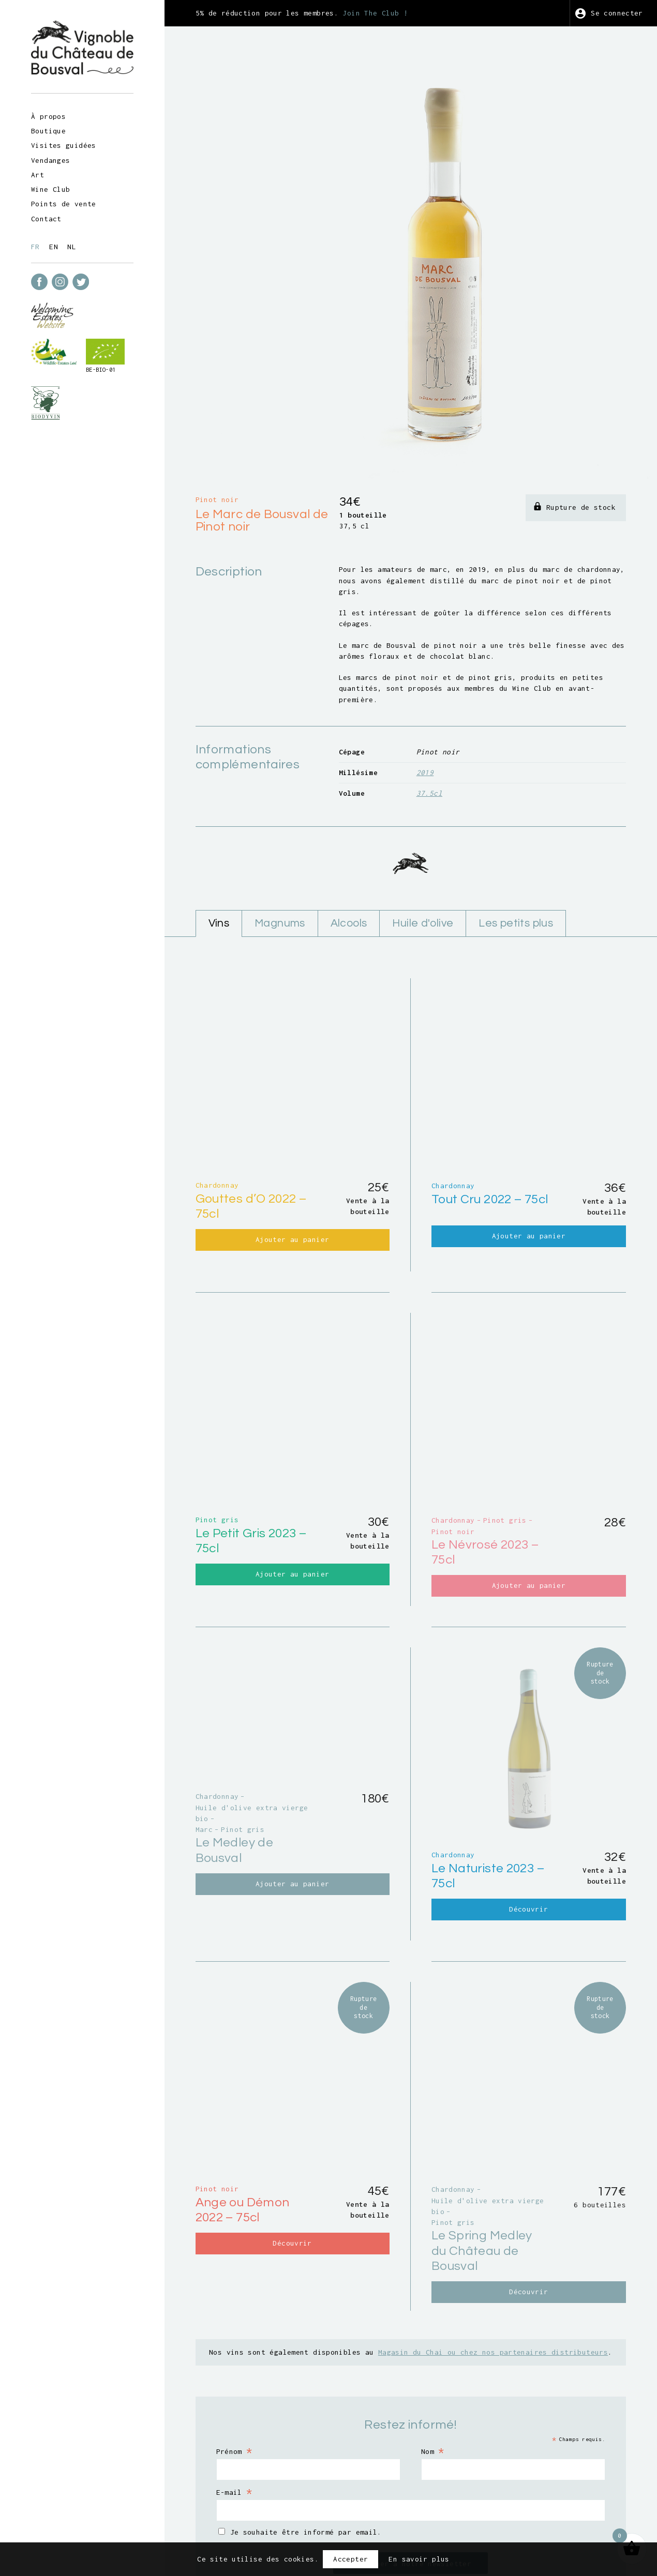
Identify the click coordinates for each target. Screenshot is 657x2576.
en (53, 247)
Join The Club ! (375, 13)
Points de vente (63, 204)
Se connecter (617, 13)
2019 (425, 714)
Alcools (349, 865)
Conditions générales (357, 2515)
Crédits (490, 2515)
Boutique (48, 131)
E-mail (234, 2378)
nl (71, 247)
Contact (46, 219)
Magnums (280, 865)
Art (37, 175)
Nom (432, 2336)
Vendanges (50, 160)
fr (35, 247)
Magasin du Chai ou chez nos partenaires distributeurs (493, 2238)
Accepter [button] (350, 2559)
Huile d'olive (422, 865)
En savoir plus (419, 2559)
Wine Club (50, 189)
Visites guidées (63, 145)
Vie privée (437, 2515)
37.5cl (429, 735)
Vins (219, 865)
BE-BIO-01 (100, 370)
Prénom (234, 2336)
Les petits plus (516, 865)
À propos (48, 116)
